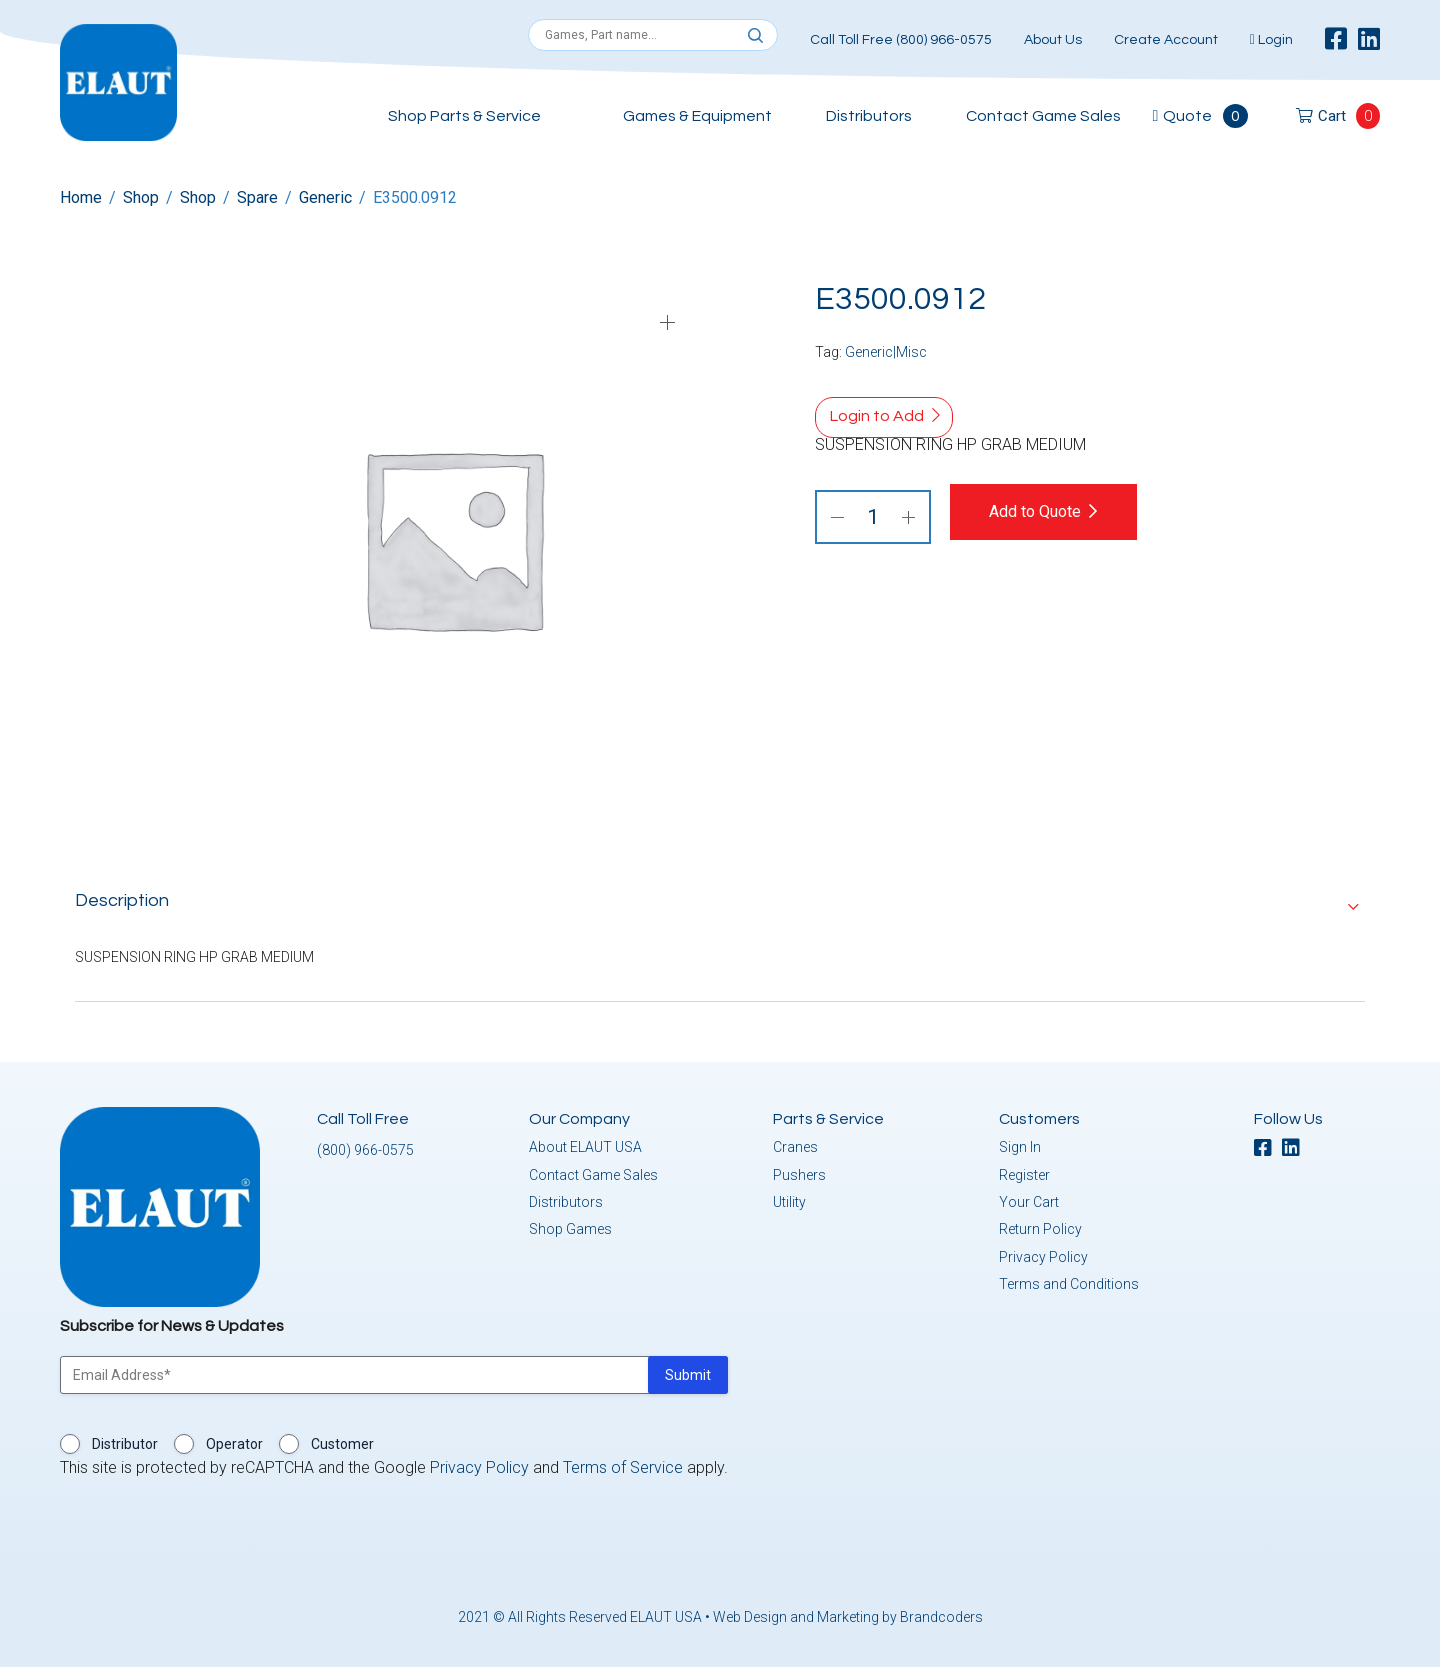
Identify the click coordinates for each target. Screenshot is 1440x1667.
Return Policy (1040, 1225)
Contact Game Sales (1043, 116)
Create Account (1166, 40)
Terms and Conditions (1069, 1280)
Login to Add (877, 416)
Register (1024, 1171)
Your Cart (1029, 1198)
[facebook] (1336, 40)
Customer (342, 1440)
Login (1271, 40)
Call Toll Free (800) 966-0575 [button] (901, 40)
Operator (234, 1440)
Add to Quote (1052, 511)
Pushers (799, 1171)
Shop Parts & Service (464, 116)
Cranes (795, 1143)
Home (81, 197)
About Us (1053, 40)
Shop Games (570, 1225)
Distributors (869, 116)
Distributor (125, 1440)
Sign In (1020, 1143)
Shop (141, 197)
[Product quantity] (873, 517)
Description (122, 896)
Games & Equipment (697, 116)
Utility (789, 1198)
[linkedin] (1369, 40)
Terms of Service (623, 1463)
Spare (257, 197)
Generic (325, 197)
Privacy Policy (1043, 1253)
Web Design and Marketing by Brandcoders (848, 1613)
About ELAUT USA (585, 1143)
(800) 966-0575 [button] (365, 1146)
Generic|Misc (886, 352)
